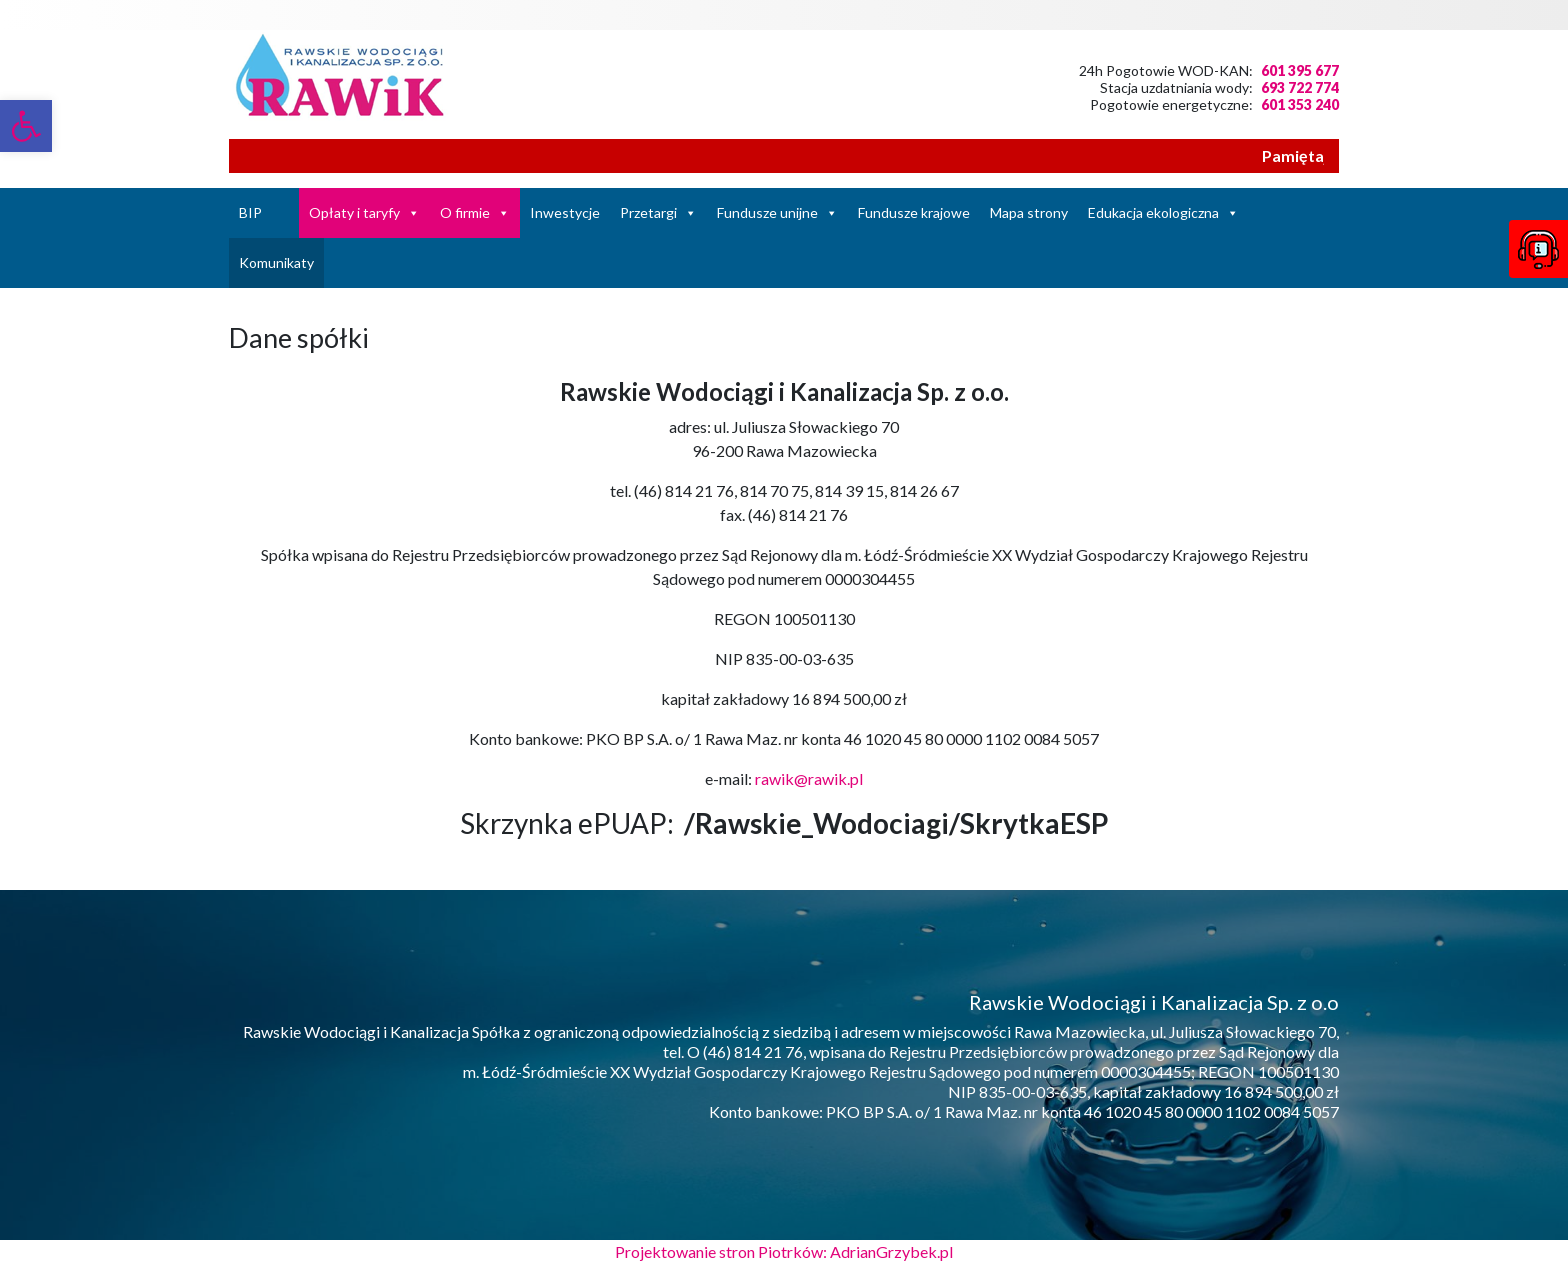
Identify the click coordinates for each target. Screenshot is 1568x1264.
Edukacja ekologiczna (1153, 212)
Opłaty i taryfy (354, 212)
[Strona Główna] (285, 213)
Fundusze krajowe (914, 212)
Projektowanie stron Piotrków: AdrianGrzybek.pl (784, 1251)
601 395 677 (1300, 70)
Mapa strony (1029, 212)
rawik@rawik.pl (809, 778)
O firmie (465, 212)
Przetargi (648, 212)
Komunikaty (276, 262)
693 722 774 (1300, 87)
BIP (250, 212)
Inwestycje (565, 212)
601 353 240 (1300, 104)
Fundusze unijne (767, 212)
